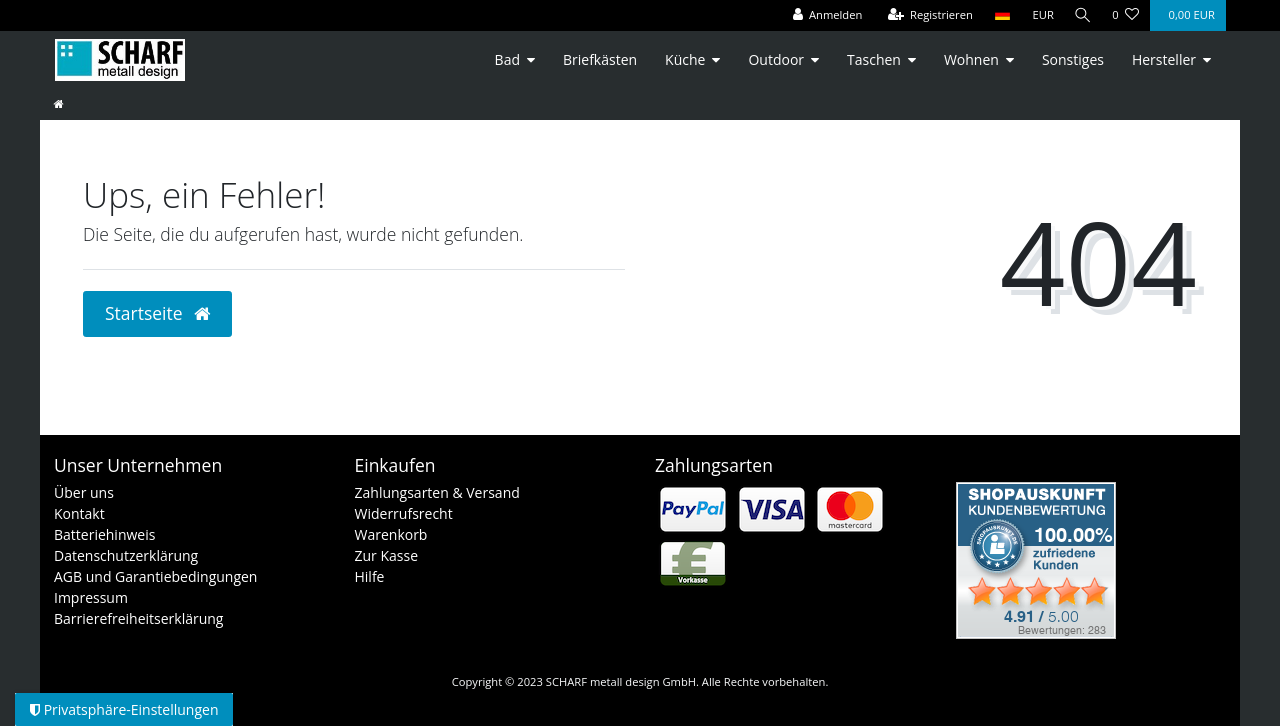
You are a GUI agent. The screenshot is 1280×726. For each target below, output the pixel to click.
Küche (685, 59)
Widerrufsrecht (404, 513)
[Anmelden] (824, 15)
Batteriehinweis (104, 534)
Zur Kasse (387, 555)
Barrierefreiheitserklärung (138, 618)
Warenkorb (391, 534)
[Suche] (1081, 15)
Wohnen (971, 59)
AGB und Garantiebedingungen (155, 576)
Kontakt (79, 513)
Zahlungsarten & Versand (437, 492)
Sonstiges (1073, 59)
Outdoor (776, 59)
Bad (507, 59)
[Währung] (1040, 15)
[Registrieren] (927, 15)
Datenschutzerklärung (126, 555)
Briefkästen (600, 59)
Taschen (874, 59)
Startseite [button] (157, 313)
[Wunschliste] (1125, 15)
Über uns (84, 492)
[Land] (998, 15)
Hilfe (370, 576)
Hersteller (1164, 59)
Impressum (91, 597)
